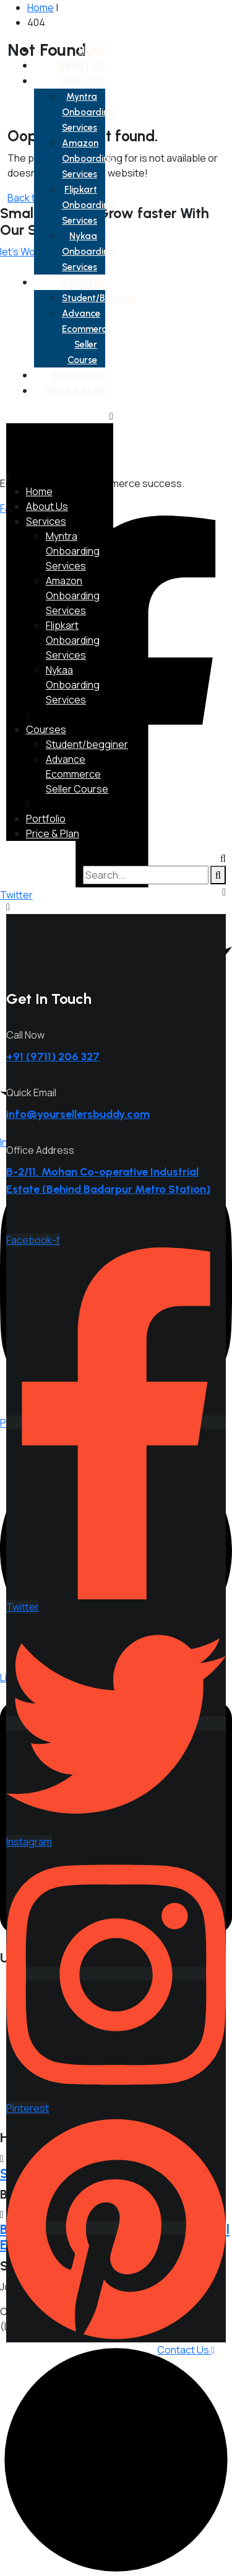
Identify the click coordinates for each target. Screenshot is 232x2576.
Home (92, 50)
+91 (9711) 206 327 (53, 1056)
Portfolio (79, 375)
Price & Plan (75, 391)
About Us (81, 65)
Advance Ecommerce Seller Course (77, 774)
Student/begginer (99, 298)
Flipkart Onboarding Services (88, 205)
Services (83, 81)
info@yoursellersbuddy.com (78, 1114)
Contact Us (186, 2350)
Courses (83, 282)
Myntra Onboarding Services (88, 112)
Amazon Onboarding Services (88, 159)
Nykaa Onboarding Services (88, 252)
